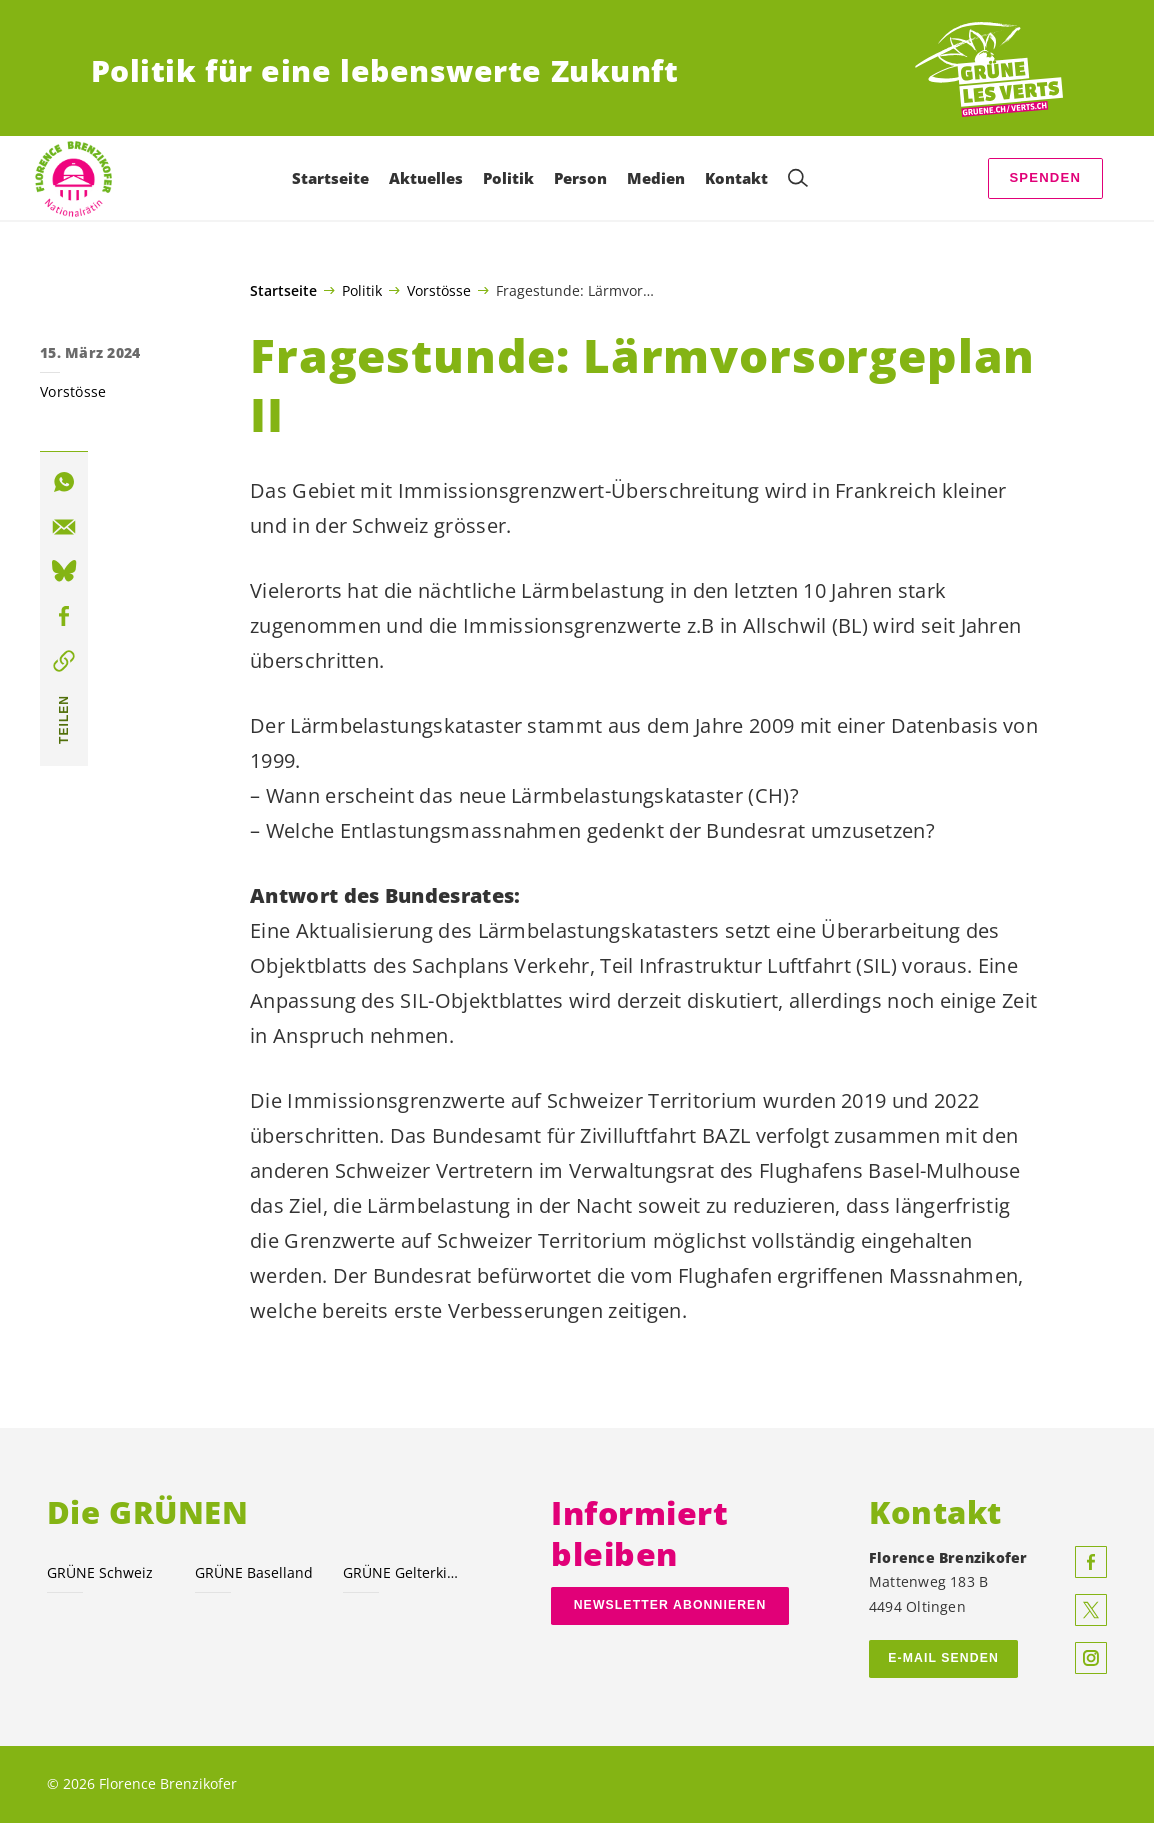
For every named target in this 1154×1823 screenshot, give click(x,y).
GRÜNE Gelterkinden (405, 1572)
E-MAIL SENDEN (943, 1658)
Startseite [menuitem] (330, 178)
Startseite (283, 291)
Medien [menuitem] (656, 178)
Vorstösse (439, 290)
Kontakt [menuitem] (736, 178)
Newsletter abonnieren (670, 1605)
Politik (362, 290)
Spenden (1045, 177)
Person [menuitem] (580, 178)
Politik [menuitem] (508, 178)
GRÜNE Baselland (254, 1572)
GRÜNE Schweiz (100, 1572)
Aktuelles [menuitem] (426, 178)
